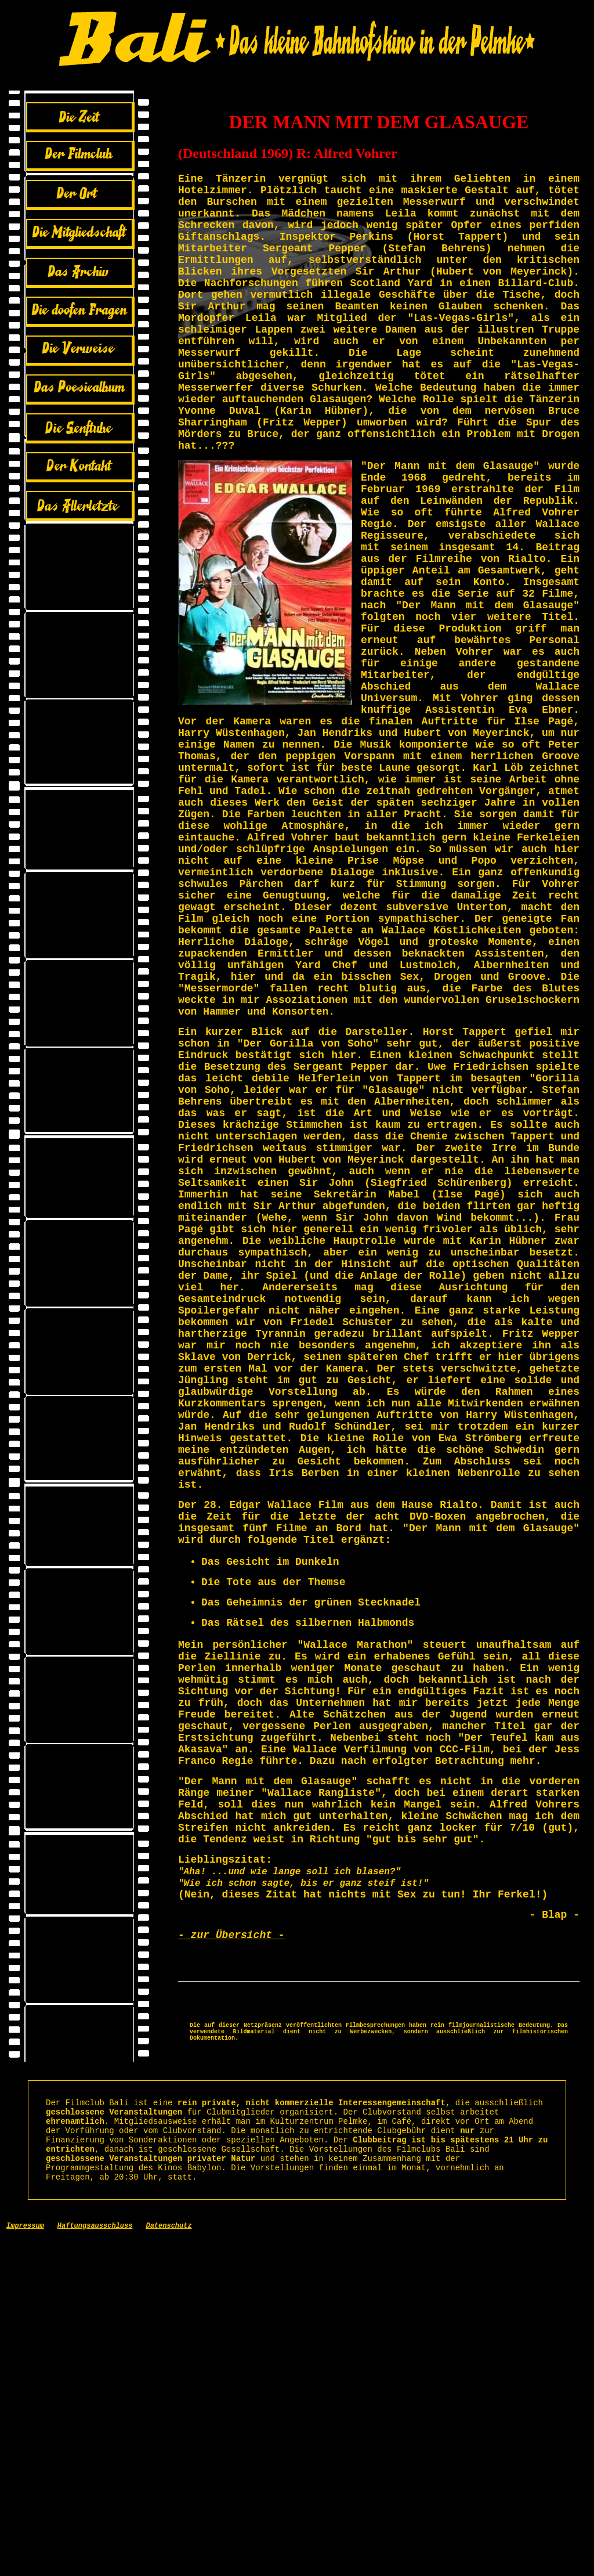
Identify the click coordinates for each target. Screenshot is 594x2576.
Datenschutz (168, 2564)
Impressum (25, 2564)
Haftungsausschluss (95, 2564)
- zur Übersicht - (231, 2240)
